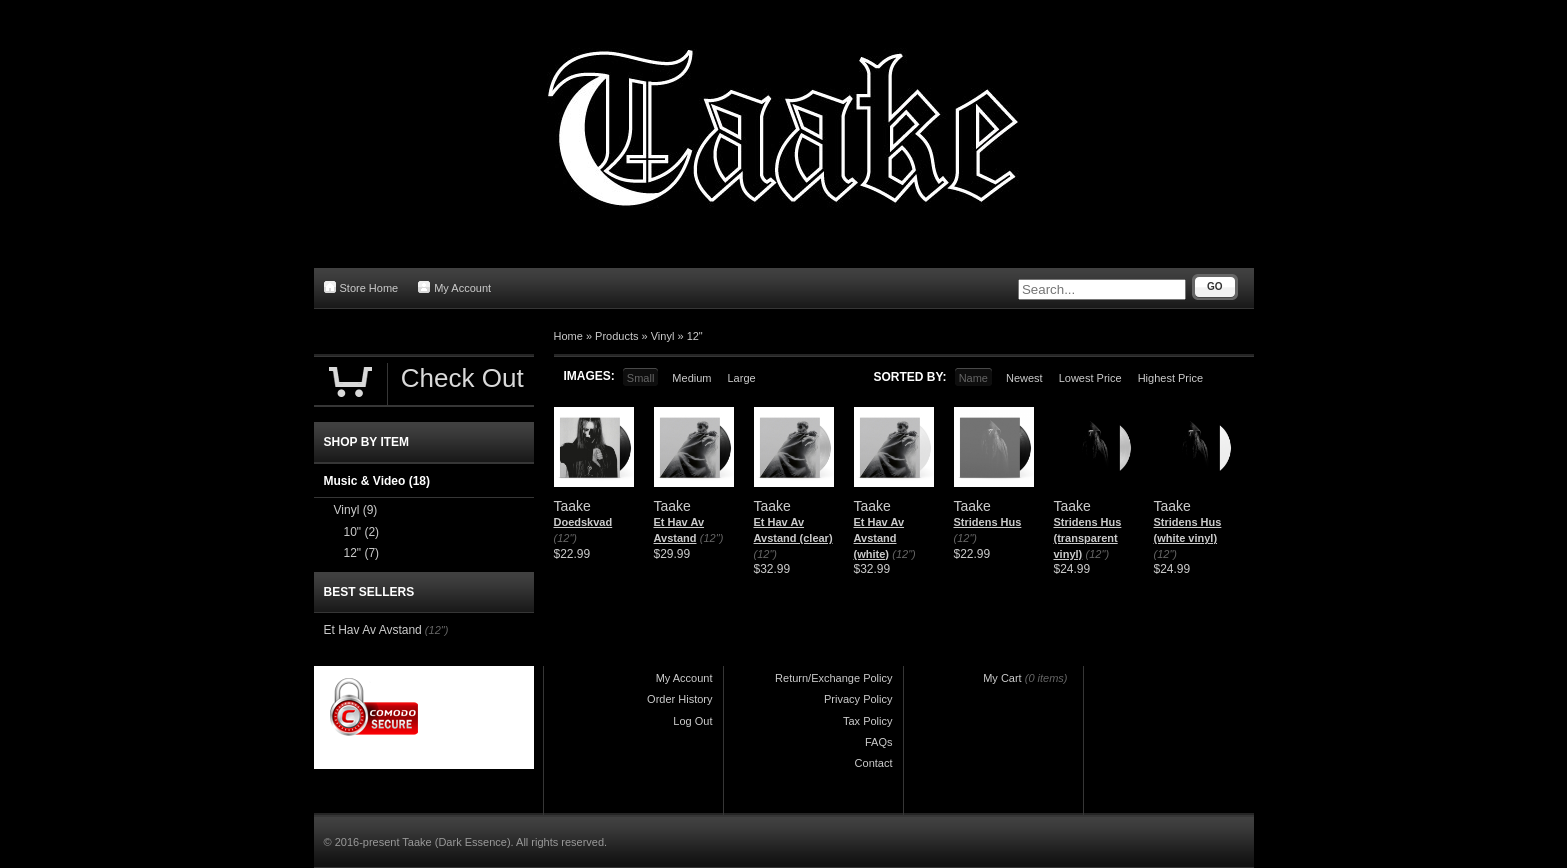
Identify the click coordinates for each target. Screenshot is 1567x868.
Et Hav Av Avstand (373, 630)
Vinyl (663, 336)
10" (362, 532)
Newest (1024, 378)
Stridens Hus (988, 522)
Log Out (692, 721)
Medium (691, 378)
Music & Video (377, 481)
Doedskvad (583, 522)
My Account (454, 287)
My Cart (1002, 678)
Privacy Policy (858, 699)
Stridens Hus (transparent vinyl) (1088, 537)
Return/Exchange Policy (833, 678)
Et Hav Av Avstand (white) (879, 537)
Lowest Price (1090, 378)
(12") (565, 538)
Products (616, 336)
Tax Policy (868, 721)
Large (741, 378)
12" (695, 336)
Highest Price (1170, 378)
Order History (679, 699)
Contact (874, 763)
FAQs (879, 742)
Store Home (361, 287)
